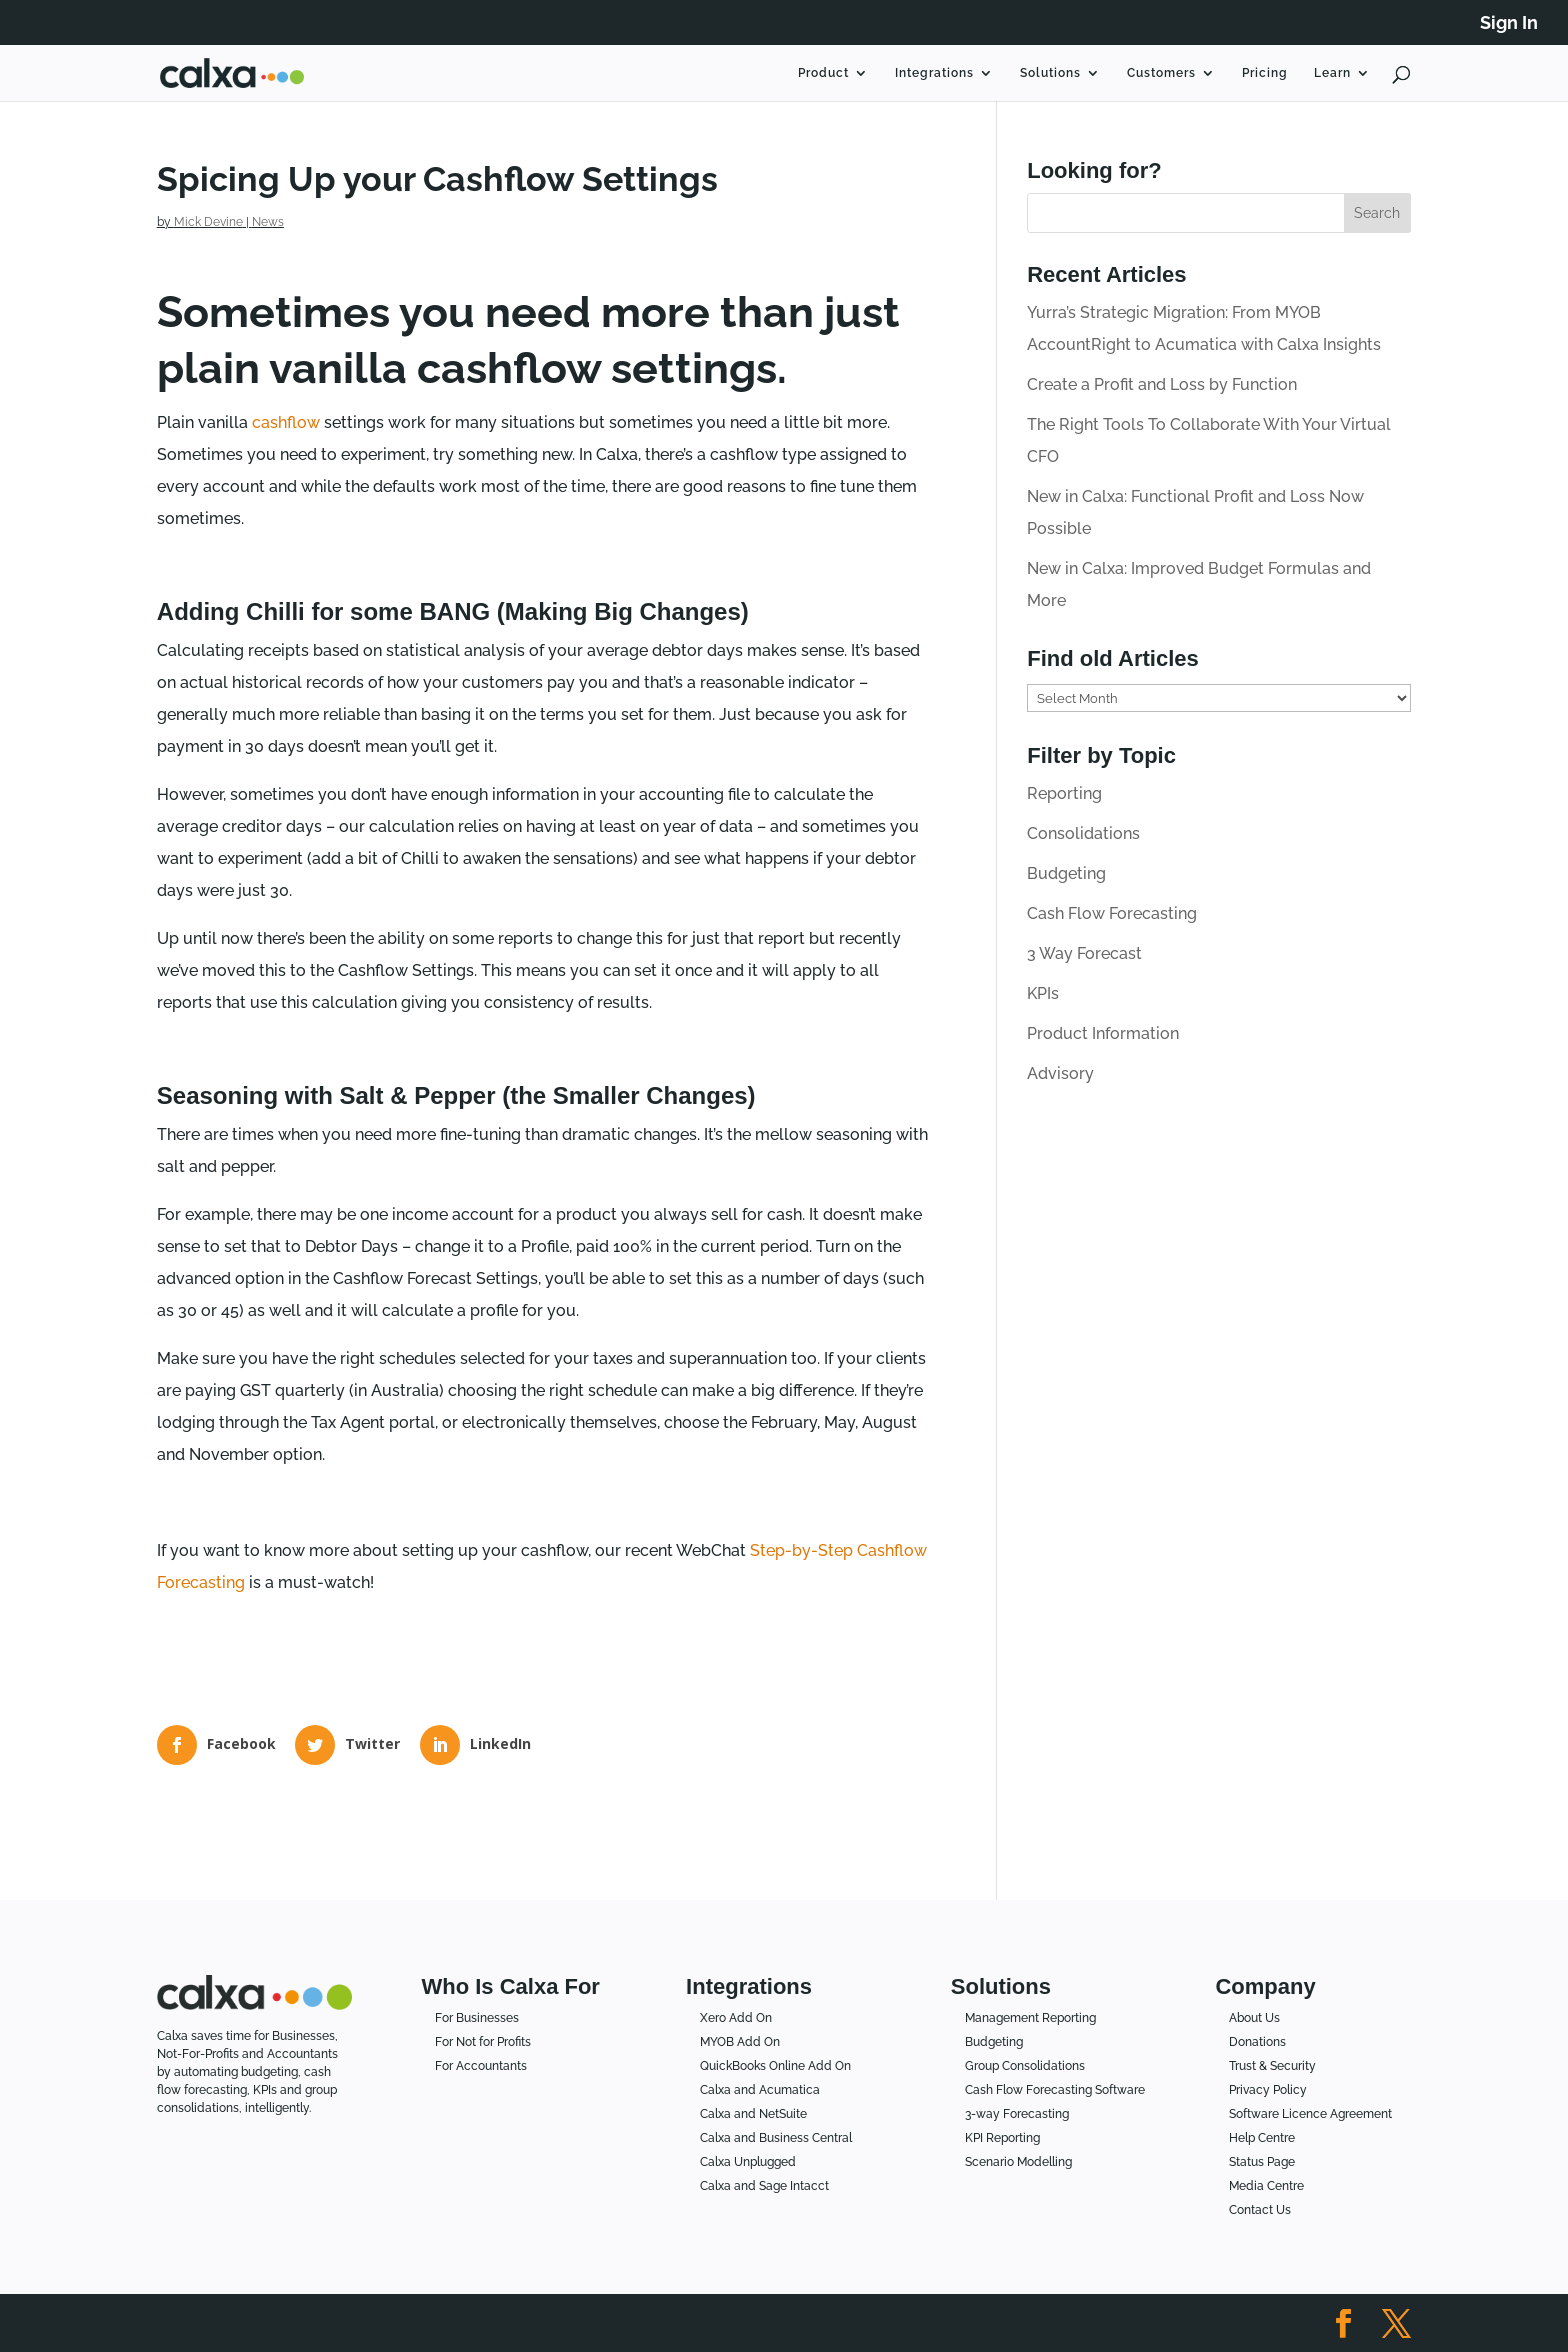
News (268, 222)
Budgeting (1066, 873)
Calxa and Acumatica (760, 2090)
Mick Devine (208, 222)
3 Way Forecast (1084, 953)
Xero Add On (736, 2018)
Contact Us (1260, 2210)
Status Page (1262, 2162)
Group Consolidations (1025, 2066)
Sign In (1509, 23)
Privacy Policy (1268, 2090)
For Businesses (477, 2018)
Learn (1332, 73)
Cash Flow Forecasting (1112, 913)
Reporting (1064, 793)
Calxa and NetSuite (753, 2114)
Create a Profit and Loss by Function (1162, 384)
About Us (1254, 2018)
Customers (1161, 73)
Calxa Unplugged (748, 2162)
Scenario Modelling (1018, 2162)
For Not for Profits (483, 2042)
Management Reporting (1030, 2018)
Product (823, 73)
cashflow (286, 422)
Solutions (1050, 73)
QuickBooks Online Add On (775, 2066)
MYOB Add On (740, 2042)
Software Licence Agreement (1310, 2114)
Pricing (1265, 73)
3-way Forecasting (1017, 2114)
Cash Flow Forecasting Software (1055, 2090)
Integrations (934, 73)
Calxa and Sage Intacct (764, 2186)
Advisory (1060, 1073)
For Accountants (481, 2066)
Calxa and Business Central (776, 2138)
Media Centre (1266, 2186)
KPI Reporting (1002, 2138)
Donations (1257, 2042)
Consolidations (1083, 833)
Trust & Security (1272, 2066)
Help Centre (1262, 2138)
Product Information (1103, 1033)
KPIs (1043, 993)
